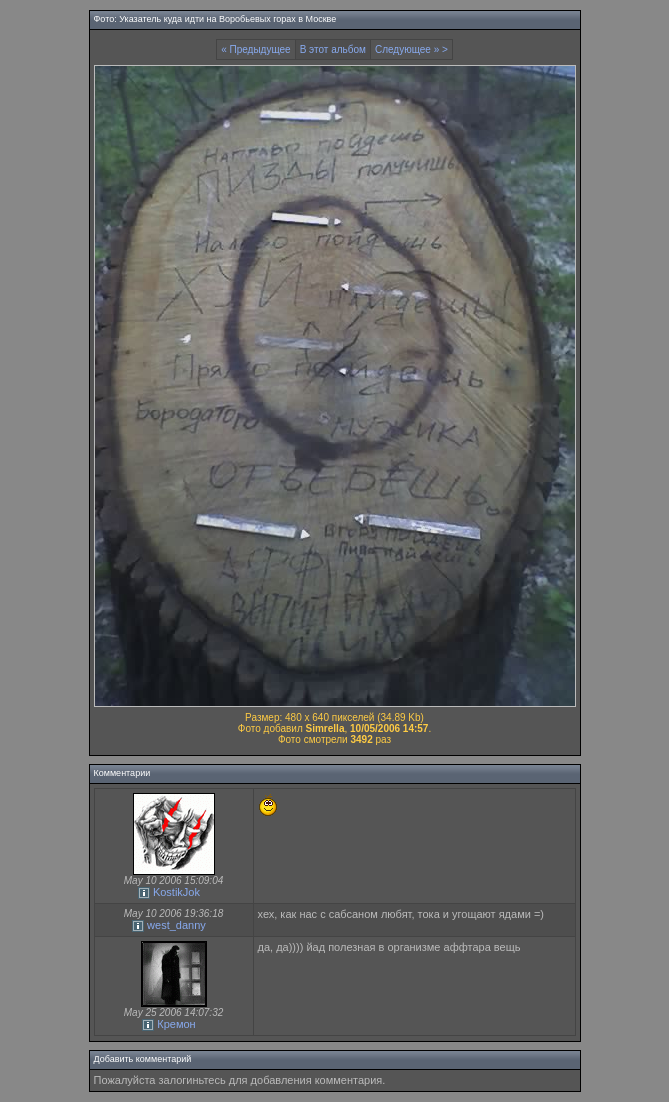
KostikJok (176, 892)
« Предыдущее (256, 49)
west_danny (176, 925)
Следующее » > (411, 49)
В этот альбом (333, 49)
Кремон (176, 1024)
